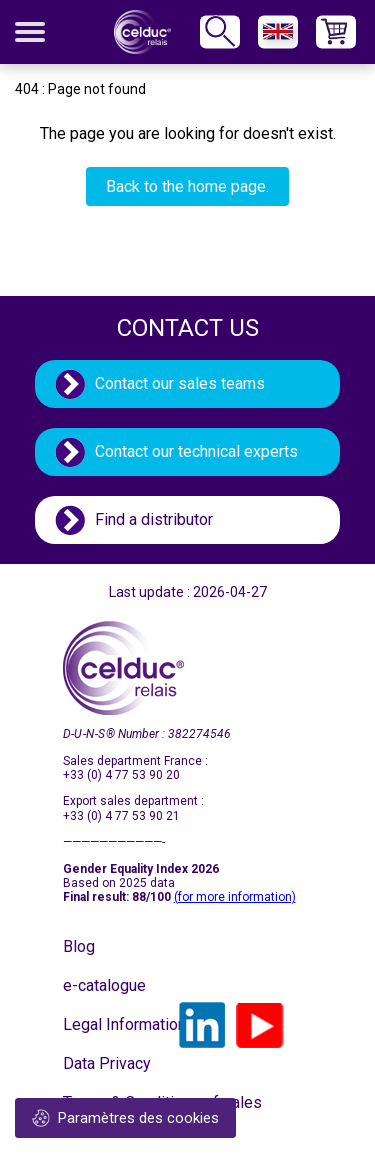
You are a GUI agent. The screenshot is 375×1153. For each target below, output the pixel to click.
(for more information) (235, 897)
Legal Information (113, 1024)
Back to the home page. (187, 186)
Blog (79, 946)
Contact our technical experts (196, 451)
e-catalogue (104, 985)
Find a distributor (154, 519)
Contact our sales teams (180, 383)
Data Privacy (107, 1063)
